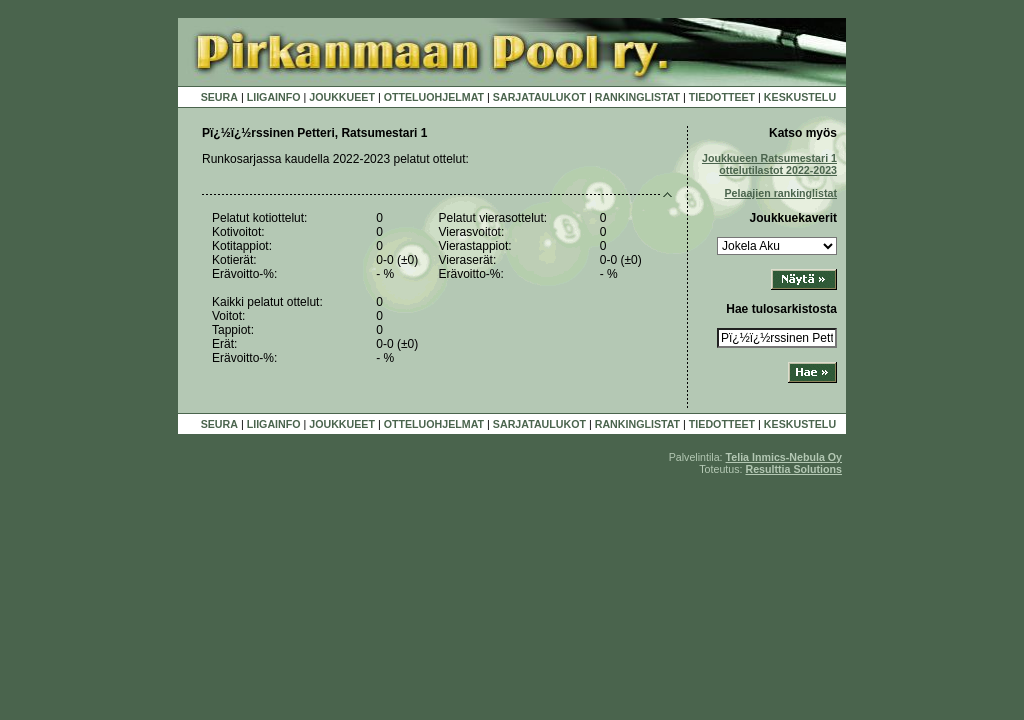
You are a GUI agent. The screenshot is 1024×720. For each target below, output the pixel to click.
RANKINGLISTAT (637, 97)
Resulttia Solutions (793, 469)
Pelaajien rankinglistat (780, 193)
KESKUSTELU (800, 97)
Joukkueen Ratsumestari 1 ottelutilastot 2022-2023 (769, 164)
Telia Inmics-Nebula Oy (784, 457)
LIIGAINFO (274, 97)
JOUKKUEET (342, 97)
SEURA (219, 97)
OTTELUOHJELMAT (434, 97)
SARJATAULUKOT (539, 97)
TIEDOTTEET (722, 97)
